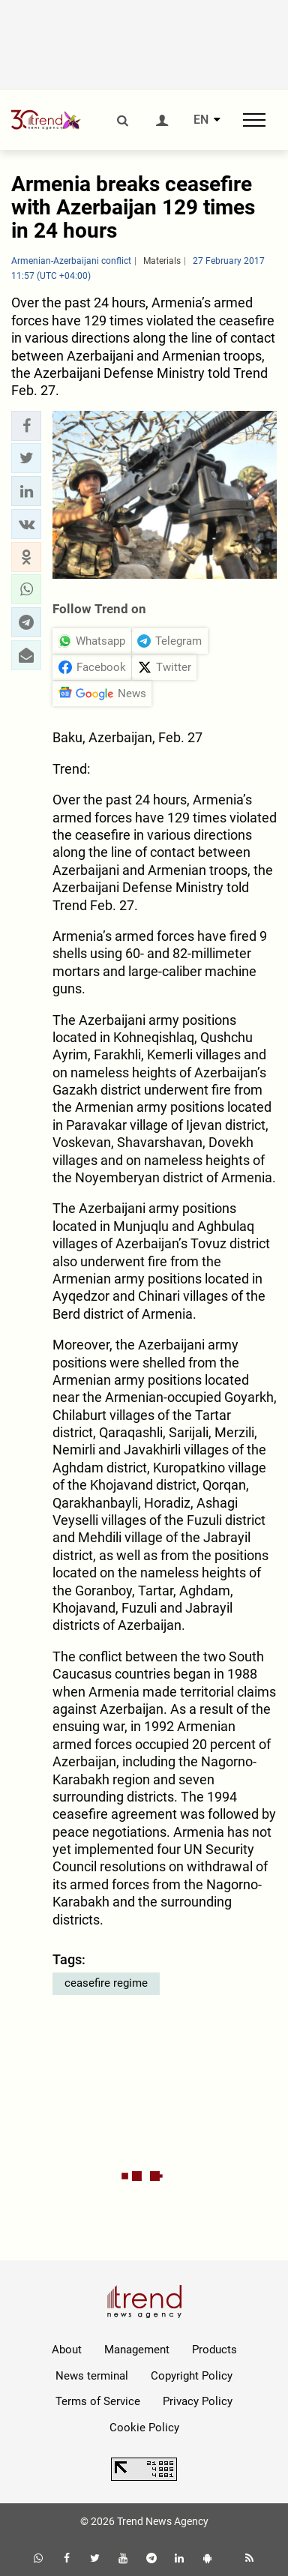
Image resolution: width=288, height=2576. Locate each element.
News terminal (92, 2376)
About (67, 2349)
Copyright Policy (191, 2376)
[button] (26, 426)
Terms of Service (98, 2401)
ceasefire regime (106, 1983)
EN (201, 120)
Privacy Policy (197, 2401)
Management (137, 2349)
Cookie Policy (144, 2427)
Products (214, 2349)
